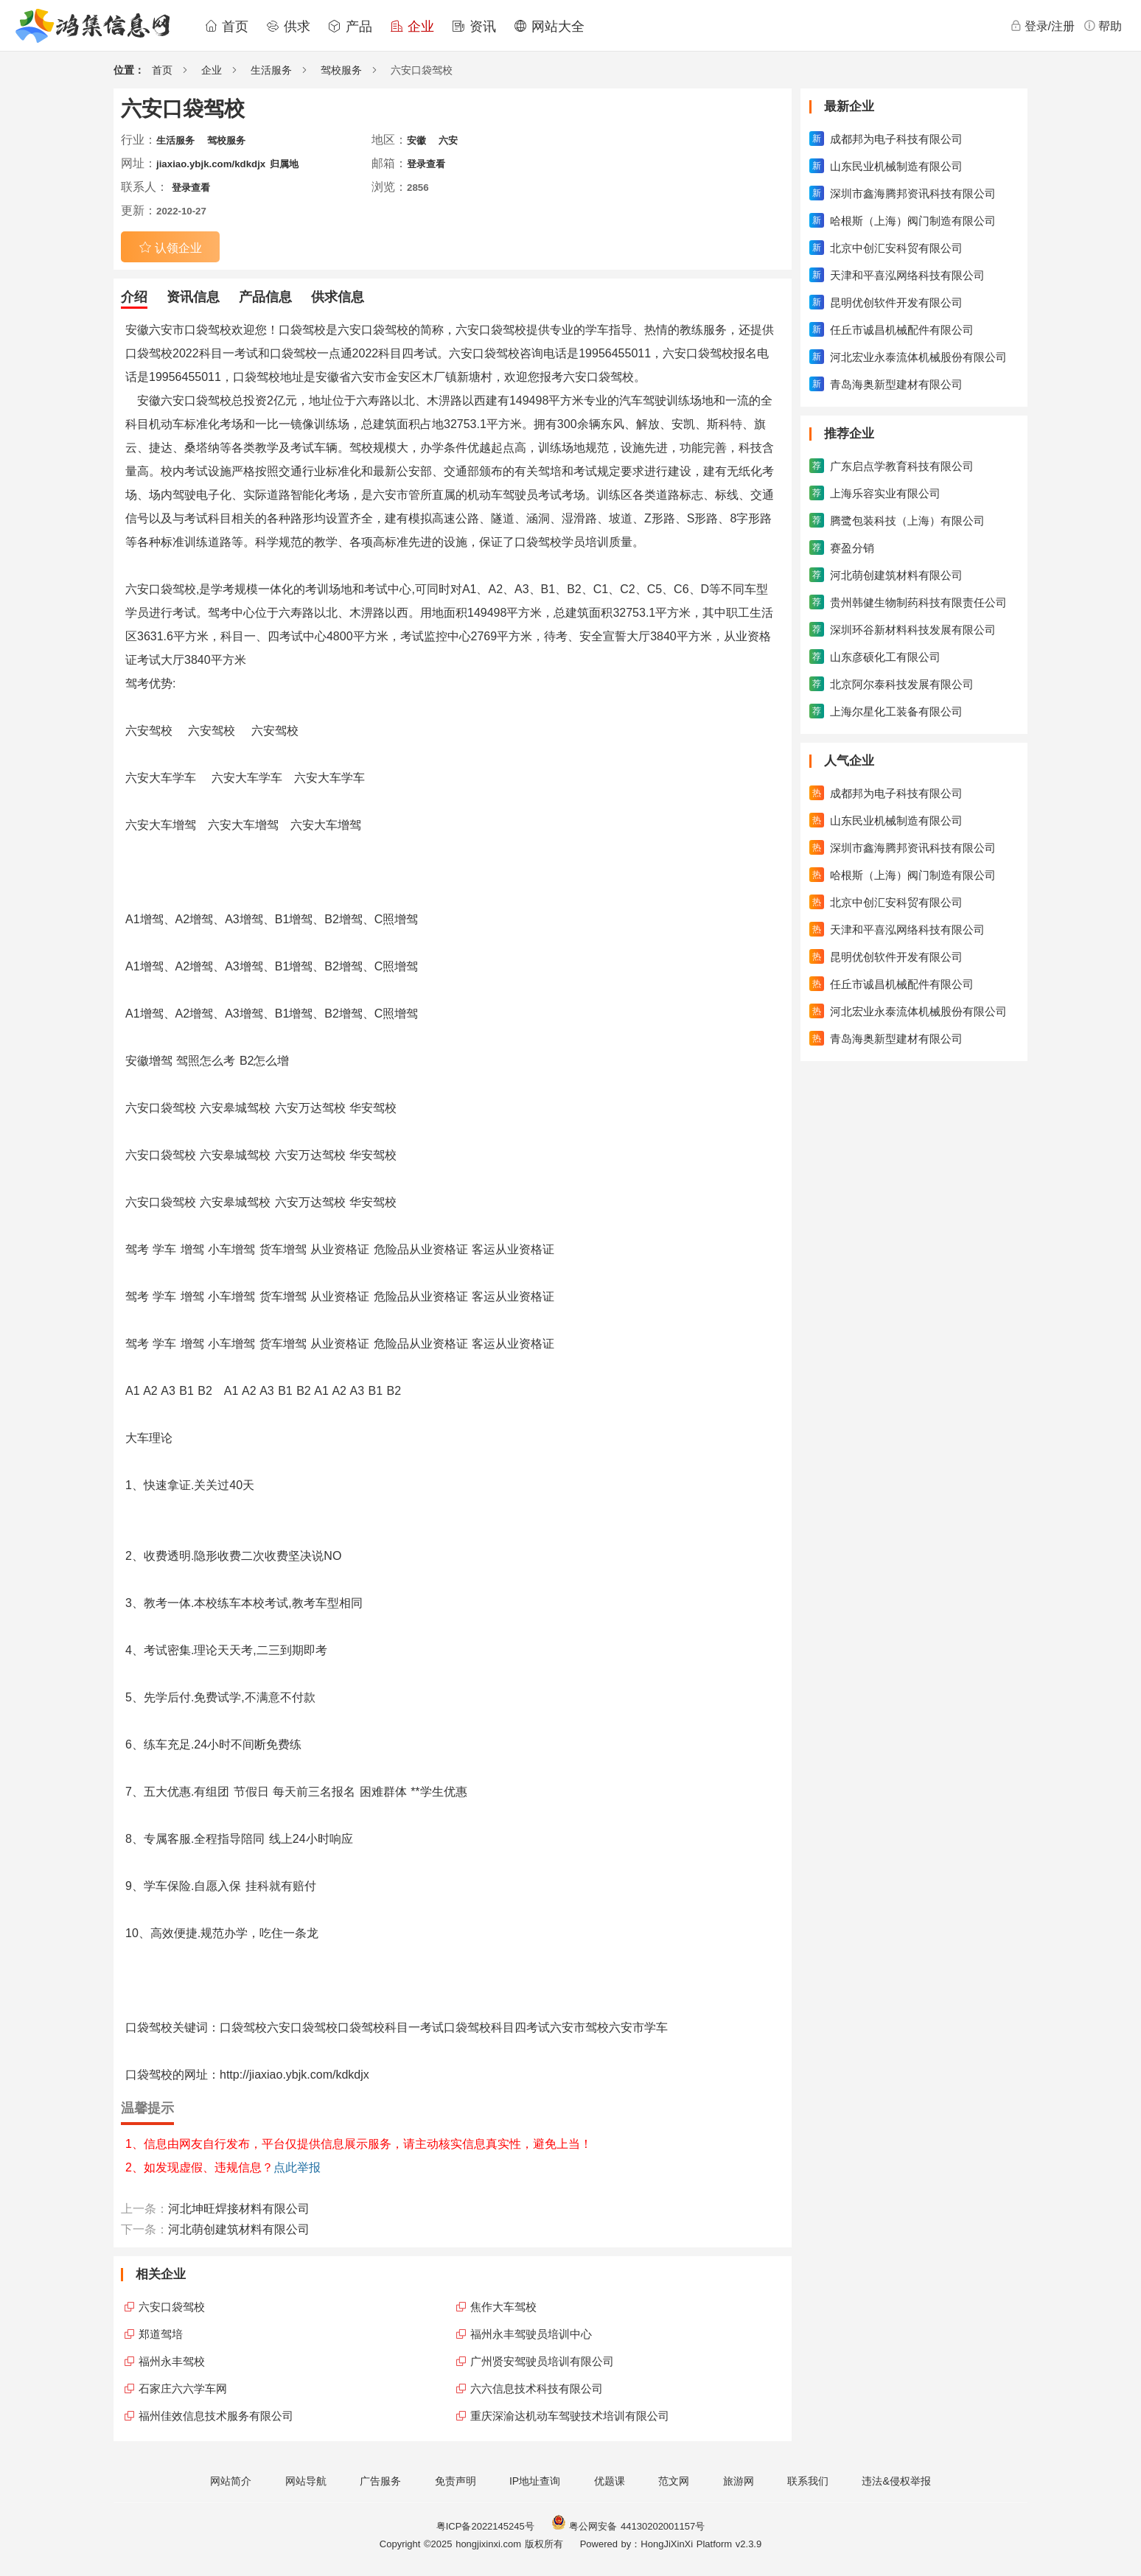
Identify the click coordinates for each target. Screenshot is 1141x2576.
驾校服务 (341, 70)
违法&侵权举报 (896, 2481)
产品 (350, 26)
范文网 (673, 2481)
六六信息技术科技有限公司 (536, 2388)
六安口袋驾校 (172, 2306)
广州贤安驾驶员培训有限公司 (542, 2361)
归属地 (284, 163)
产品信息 (265, 297)
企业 (412, 26)
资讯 (474, 26)
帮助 (1103, 26)
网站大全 (549, 26)
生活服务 (271, 70)
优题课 (609, 2481)
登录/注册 (1042, 26)
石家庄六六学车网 (183, 2388)
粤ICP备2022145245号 (485, 2526)
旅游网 (738, 2481)
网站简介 (230, 2481)
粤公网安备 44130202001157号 (628, 2526)
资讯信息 (193, 297)
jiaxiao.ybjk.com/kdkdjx (210, 163)
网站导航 (306, 2481)
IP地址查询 (534, 2481)
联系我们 (807, 2481)
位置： (129, 70)
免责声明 (455, 2481)
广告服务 (380, 2481)
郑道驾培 (161, 2334)
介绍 (134, 297)
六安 (448, 140)
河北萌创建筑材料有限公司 (239, 2229)
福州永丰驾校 (172, 2361)
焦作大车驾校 (503, 2306)
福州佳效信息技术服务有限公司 (216, 2415)
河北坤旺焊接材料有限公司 (239, 2208)
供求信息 (337, 297)
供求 (288, 26)
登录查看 (426, 163)
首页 (226, 26)
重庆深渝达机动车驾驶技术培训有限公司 (569, 2415)
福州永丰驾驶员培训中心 (531, 2334)
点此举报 (297, 2167)
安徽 (416, 140)
